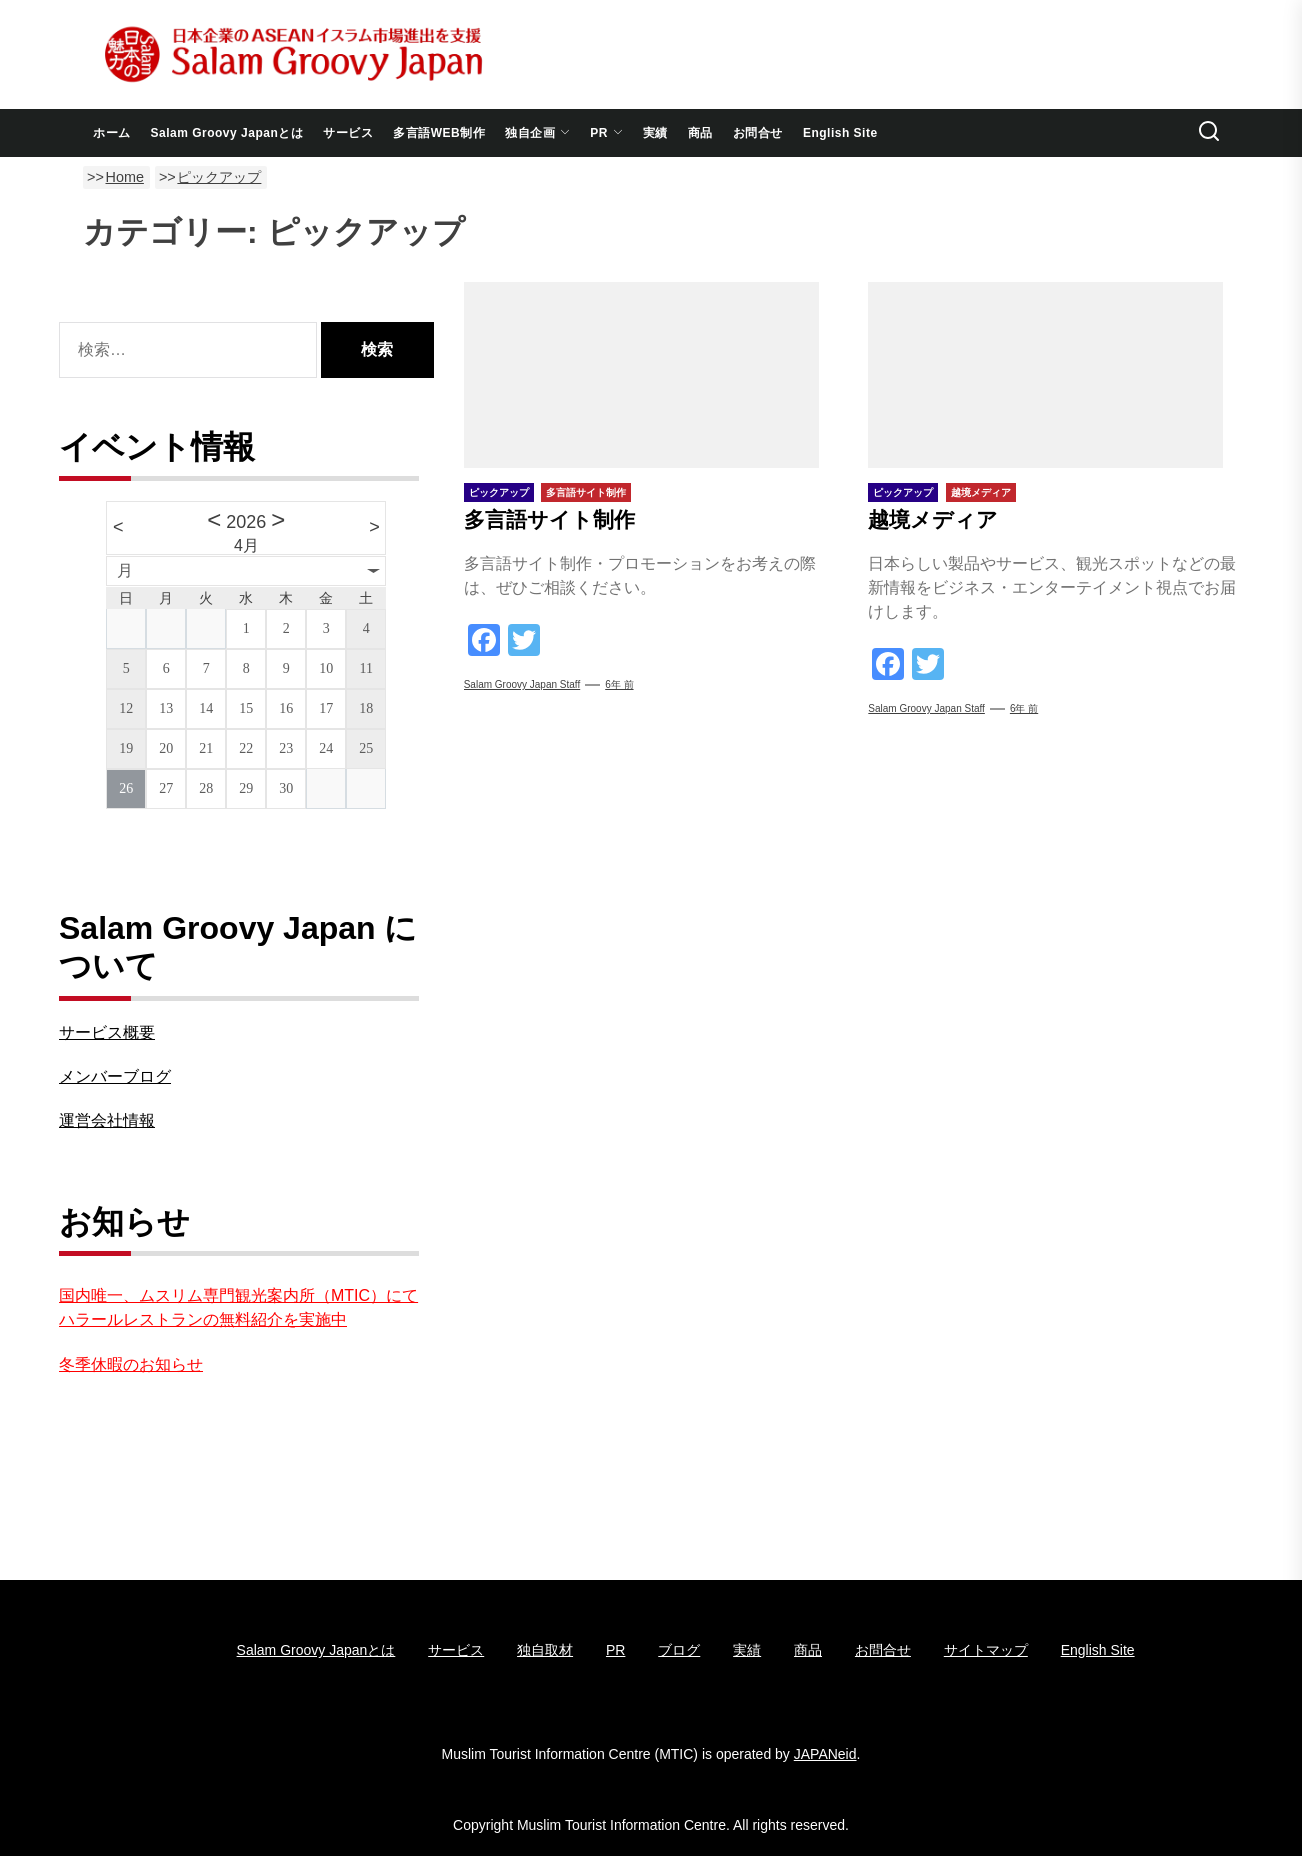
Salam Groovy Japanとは (227, 133)
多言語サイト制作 (549, 519)
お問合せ (758, 133)
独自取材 (545, 1650)
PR (606, 133)
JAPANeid (825, 1754)
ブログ (679, 1650)
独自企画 (537, 133)
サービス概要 (107, 1032)
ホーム (112, 133)
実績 (655, 133)
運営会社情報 (107, 1120)
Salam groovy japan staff (522, 684)
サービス (348, 133)
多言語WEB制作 (439, 133)
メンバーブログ (115, 1076)
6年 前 (619, 684)
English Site (840, 133)
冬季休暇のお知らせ (131, 1364)
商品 (700, 133)
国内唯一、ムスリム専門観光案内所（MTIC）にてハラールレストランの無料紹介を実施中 (238, 1307)
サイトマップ (986, 1650)
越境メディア (933, 519)
